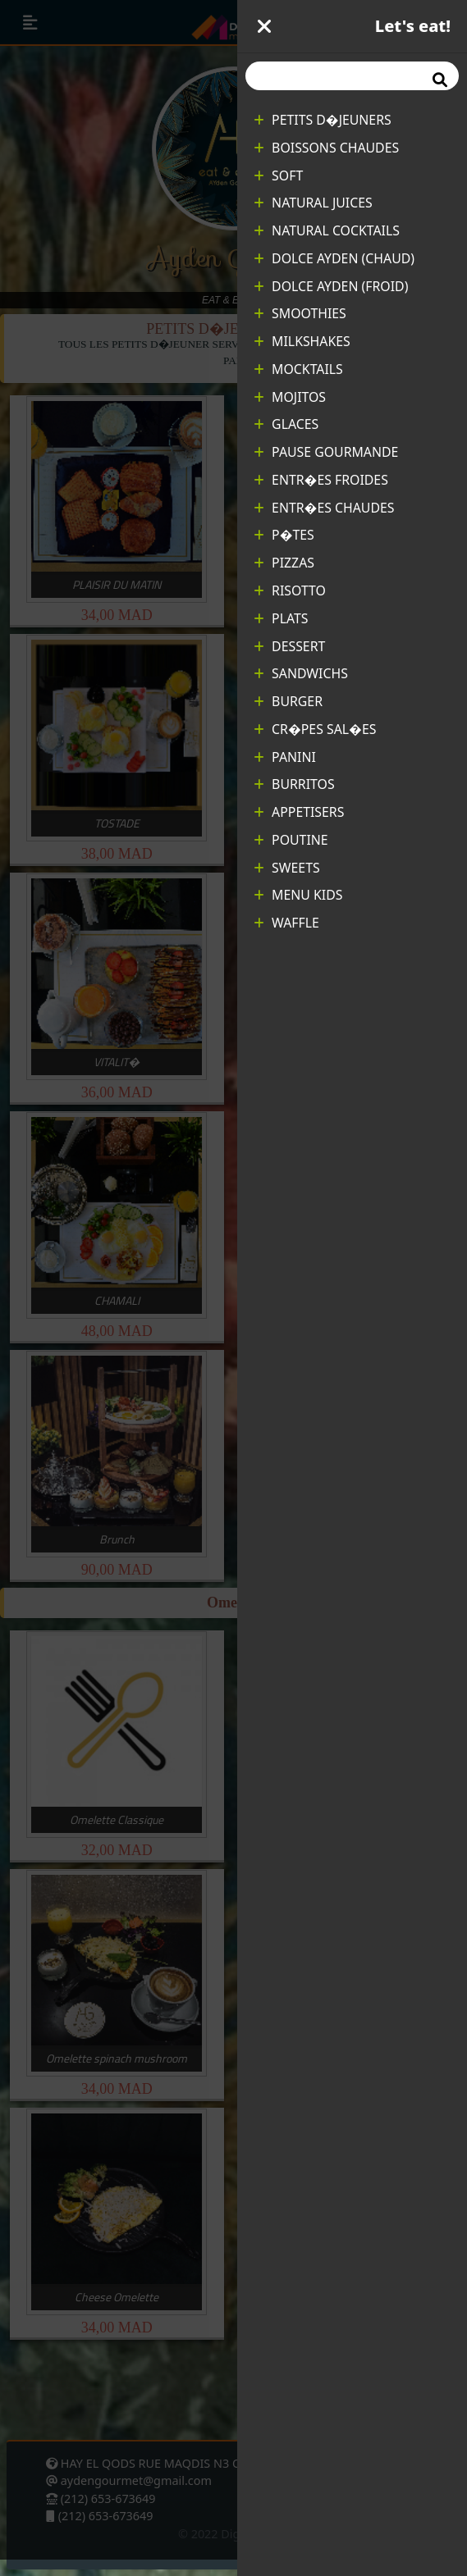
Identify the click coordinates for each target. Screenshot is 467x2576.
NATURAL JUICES (313, 203)
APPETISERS (299, 812)
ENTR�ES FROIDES (321, 480)
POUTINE (291, 840)
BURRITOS (294, 784)
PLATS (281, 618)
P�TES (284, 535)
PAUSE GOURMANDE (326, 452)
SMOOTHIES (300, 313)
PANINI (285, 757)
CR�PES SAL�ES (315, 729)
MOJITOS (290, 397)
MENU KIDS (298, 895)
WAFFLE (286, 923)
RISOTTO (290, 590)
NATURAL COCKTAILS (327, 230)
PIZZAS (284, 563)
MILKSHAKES (302, 341)
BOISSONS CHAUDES (326, 148)
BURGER (288, 701)
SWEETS (287, 868)
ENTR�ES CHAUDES (324, 508)
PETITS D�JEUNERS (322, 120)
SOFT (278, 175)
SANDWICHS (301, 673)
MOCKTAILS (298, 369)
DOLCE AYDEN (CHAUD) (334, 258)
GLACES (286, 424)
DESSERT (289, 646)
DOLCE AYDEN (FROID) (331, 286)
